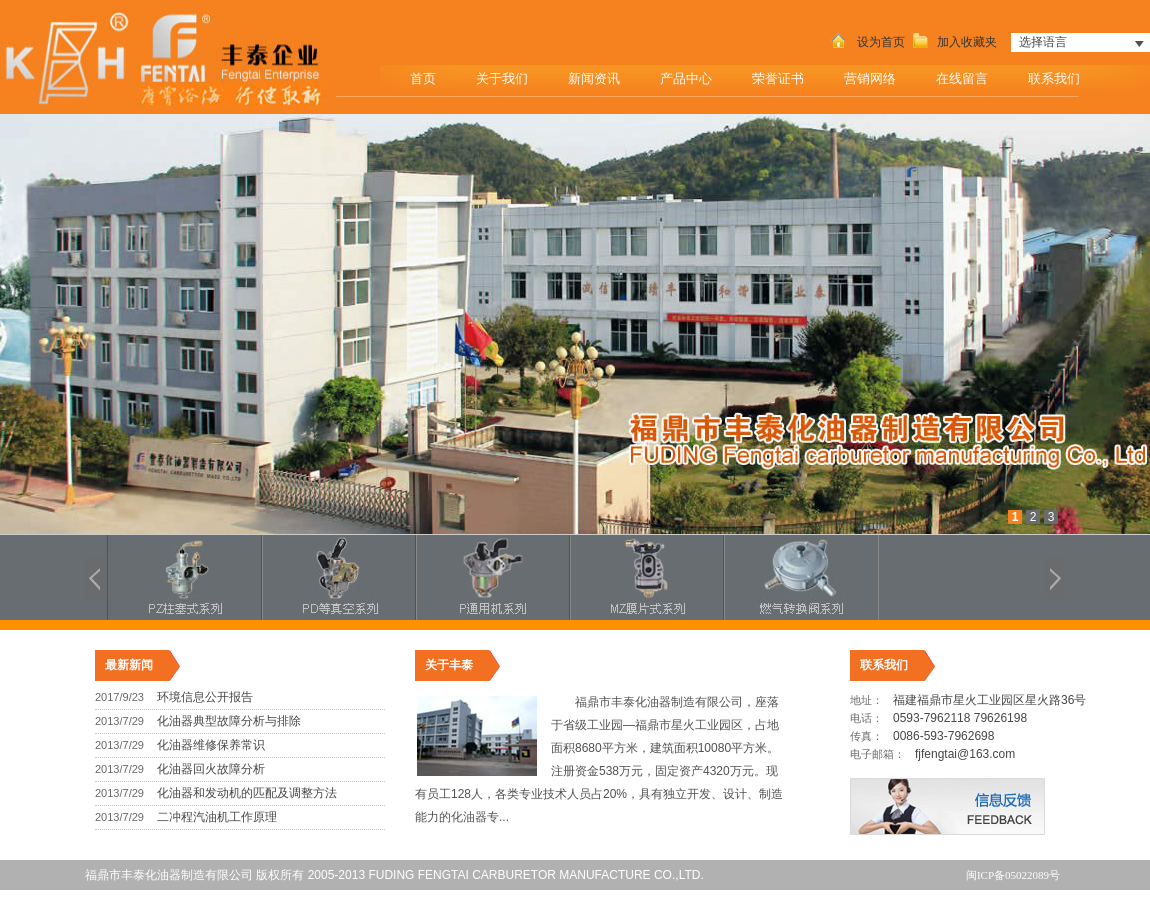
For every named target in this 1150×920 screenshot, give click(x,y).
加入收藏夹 (952, 42)
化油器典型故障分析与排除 (229, 721)
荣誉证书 (778, 78)
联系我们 (1060, 73)
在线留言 (962, 78)
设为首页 (866, 42)
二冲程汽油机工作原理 (217, 817)
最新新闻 (129, 665)
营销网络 (870, 78)
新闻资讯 (600, 73)
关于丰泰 (449, 665)
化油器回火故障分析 (211, 769)
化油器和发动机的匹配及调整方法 (247, 793)
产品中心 (692, 73)
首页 (423, 78)
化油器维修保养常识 (211, 745)
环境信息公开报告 (205, 697)
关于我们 (508, 73)
